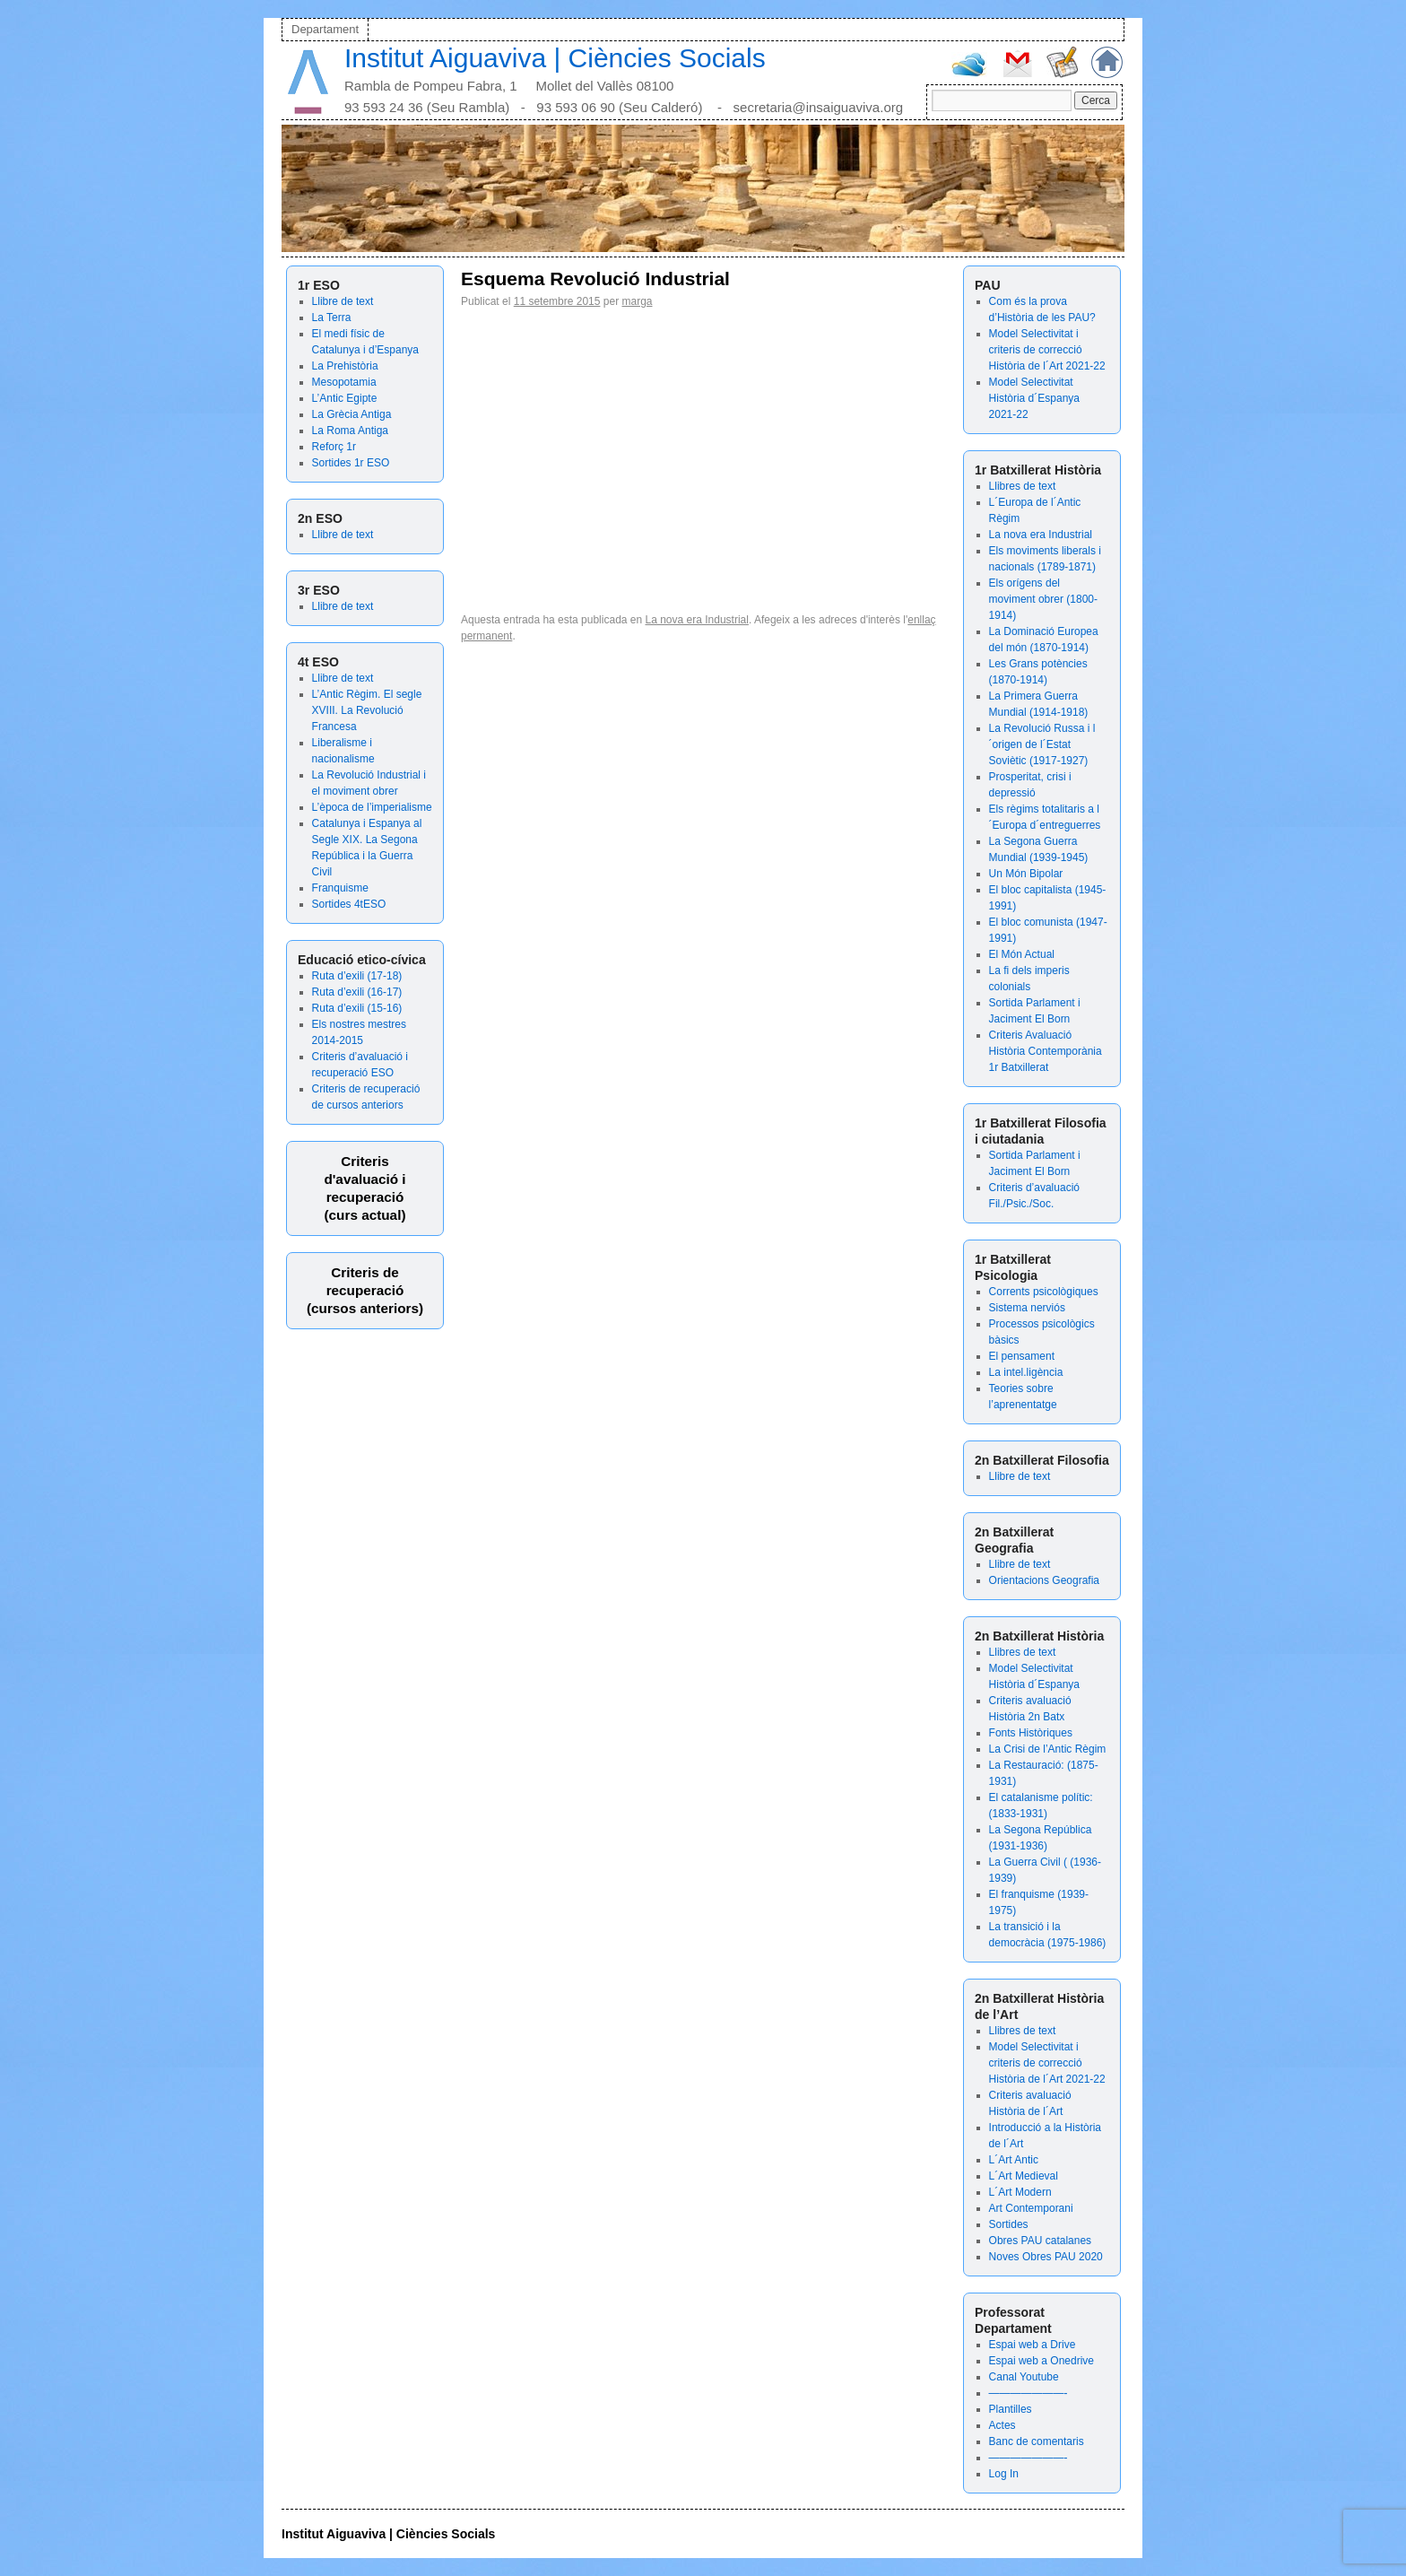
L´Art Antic (1013, 2160)
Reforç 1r (334, 446)
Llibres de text (1022, 486)
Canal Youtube (1024, 2377)
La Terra (332, 317)
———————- (1028, 2393)
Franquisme (340, 888)
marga (636, 301)
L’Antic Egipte (345, 398)
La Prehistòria (345, 366)
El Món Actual (1021, 954)
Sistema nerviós (1027, 1307)
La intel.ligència (1026, 1372)
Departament (325, 29)
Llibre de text (343, 301)
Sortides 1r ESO (351, 463)
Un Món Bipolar (1026, 873)
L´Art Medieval (1023, 2176)
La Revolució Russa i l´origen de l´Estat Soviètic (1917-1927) (1042, 744)
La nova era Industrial (1040, 534)
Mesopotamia (344, 382)
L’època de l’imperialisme (372, 807)
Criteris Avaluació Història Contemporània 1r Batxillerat (1045, 1051)
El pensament (1021, 1356)
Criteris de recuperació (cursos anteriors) (365, 1290)
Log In (1004, 2473)
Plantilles (1010, 2409)
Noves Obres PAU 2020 (1046, 2256)
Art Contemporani (1031, 2208)
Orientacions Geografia (1044, 1580)
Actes (1002, 2425)
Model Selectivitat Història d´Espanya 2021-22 (1034, 398)
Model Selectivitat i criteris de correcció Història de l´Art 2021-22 (1047, 349)
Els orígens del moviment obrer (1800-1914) (1043, 599)
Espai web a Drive (1032, 2344)
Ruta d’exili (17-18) (357, 976)
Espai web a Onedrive (1041, 2360)
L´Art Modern (1020, 2192)
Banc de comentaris (1036, 2441)
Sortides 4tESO (349, 904)
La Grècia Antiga (352, 414)
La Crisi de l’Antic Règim (1048, 1749)
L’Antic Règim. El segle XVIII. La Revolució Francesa (367, 710)
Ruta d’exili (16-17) (357, 992)
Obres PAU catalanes (1040, 2240)
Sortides (1008, 2224)
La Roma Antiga (350, 430)
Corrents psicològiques (1043, 1291)
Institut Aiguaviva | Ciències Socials (555, 58)
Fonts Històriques (1030, 1733)
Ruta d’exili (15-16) (357, 1008)
